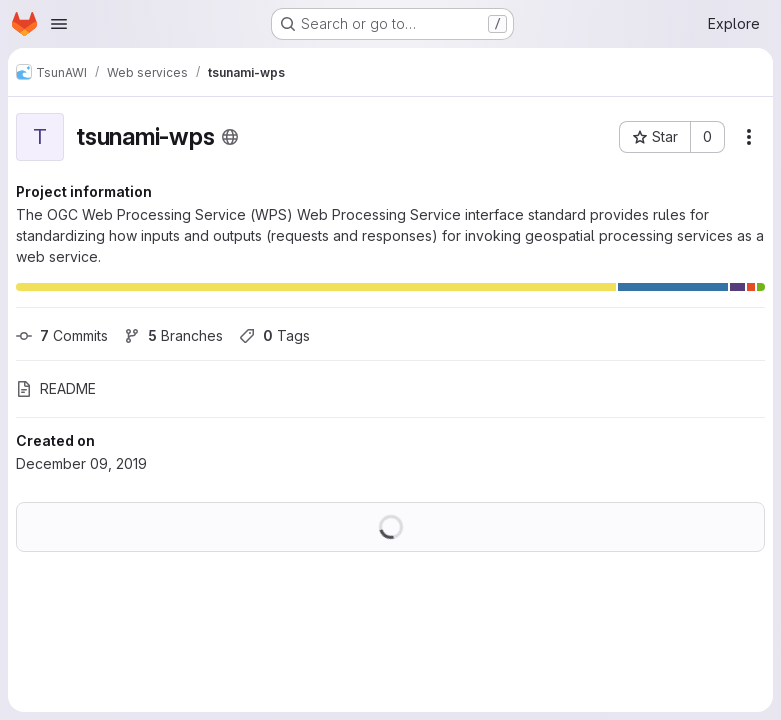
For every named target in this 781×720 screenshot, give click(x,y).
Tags (274, 335)
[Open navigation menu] (59, 24)
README (56, 388)
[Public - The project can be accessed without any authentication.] (230, 137)
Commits (62, 335)
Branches (173, 335)
